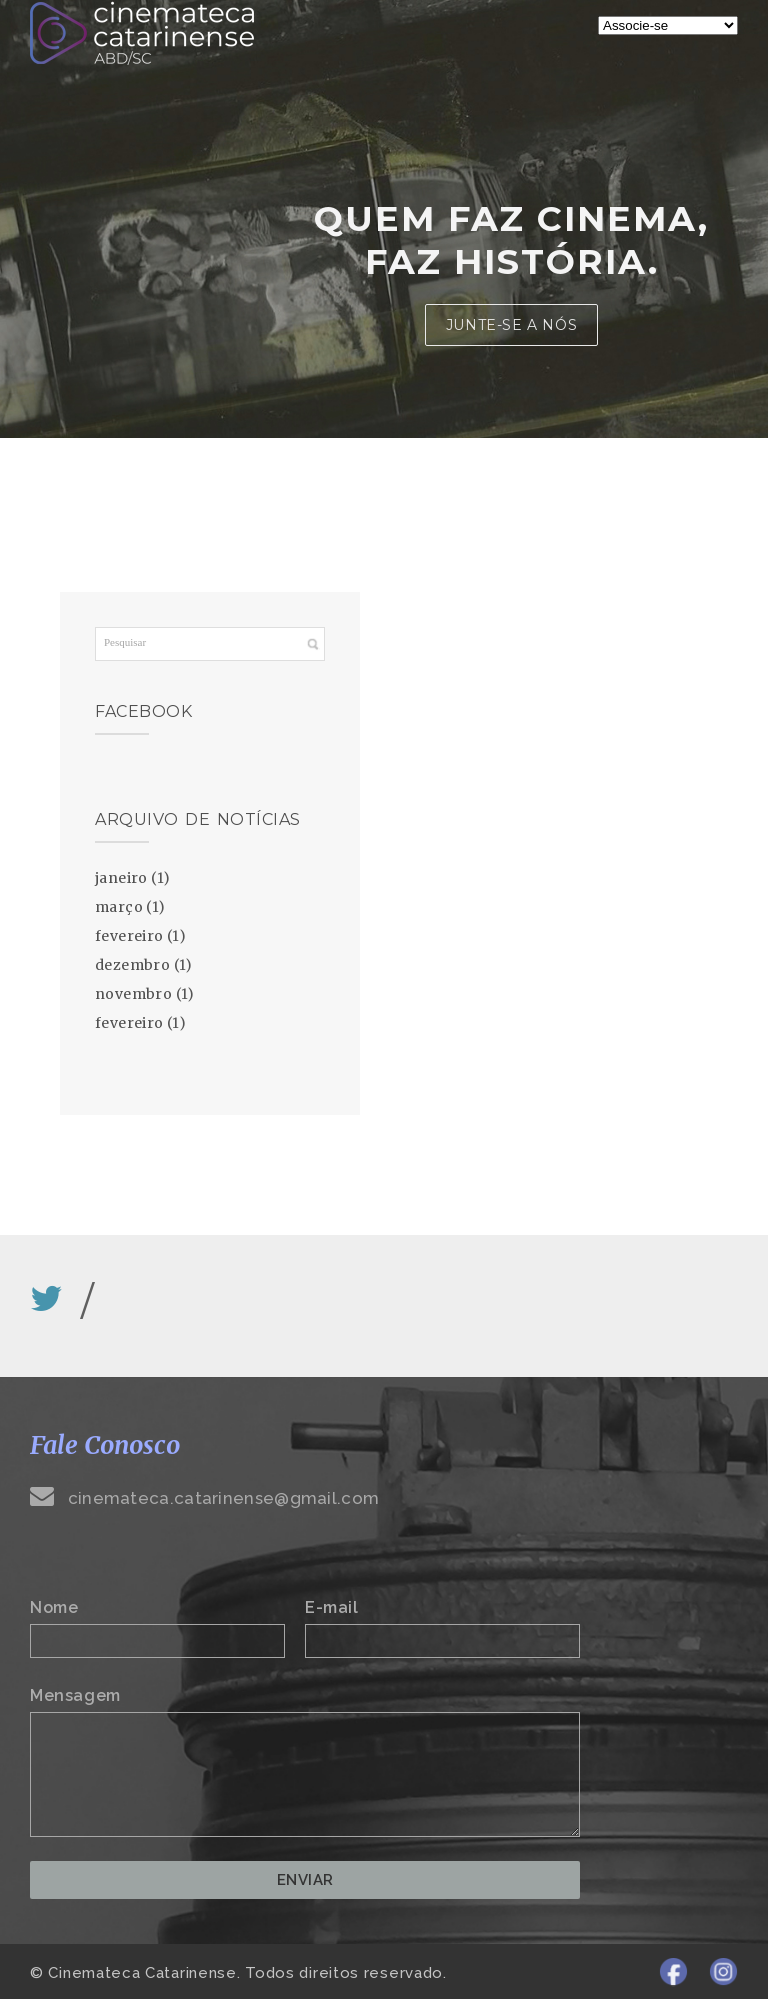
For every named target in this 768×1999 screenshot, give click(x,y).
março (119, 907)
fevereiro (129, 936)
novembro (133, 994)
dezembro (132, 965)
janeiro (121, 878)
